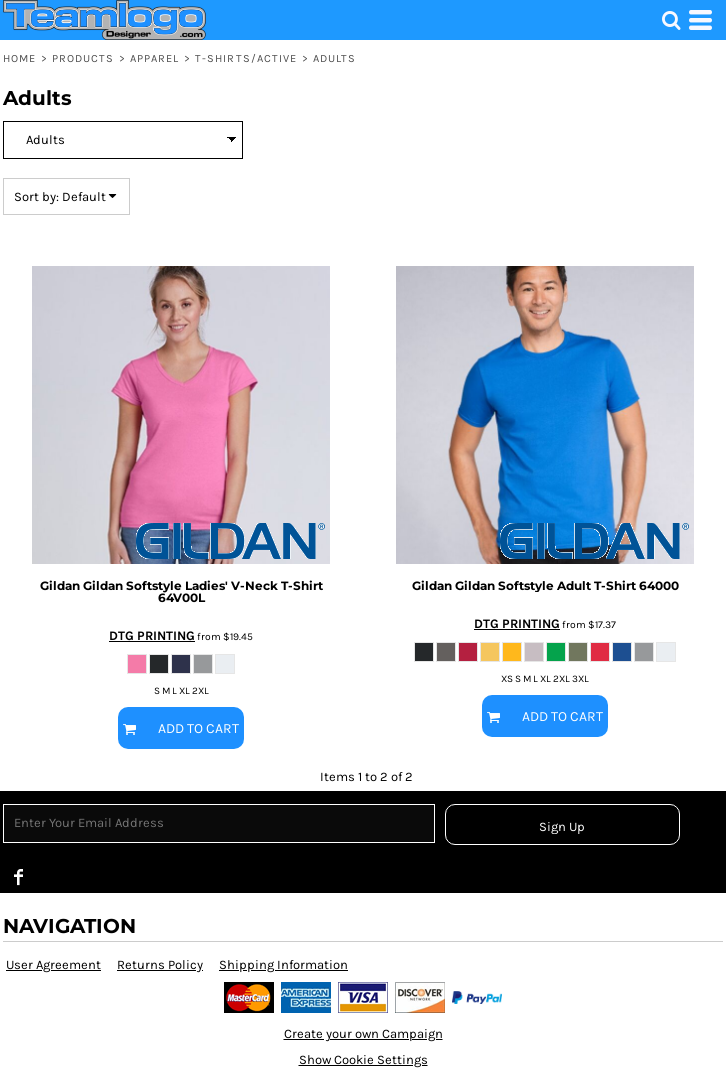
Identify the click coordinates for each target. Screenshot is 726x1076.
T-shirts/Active (246, 58)
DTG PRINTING (152, 635)
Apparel (155, 58)
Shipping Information (283, 964)
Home (19, 58)
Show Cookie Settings (363, 1059)
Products (83, 58)
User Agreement (53, 964)
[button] (671, 20)
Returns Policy (160, 964)
